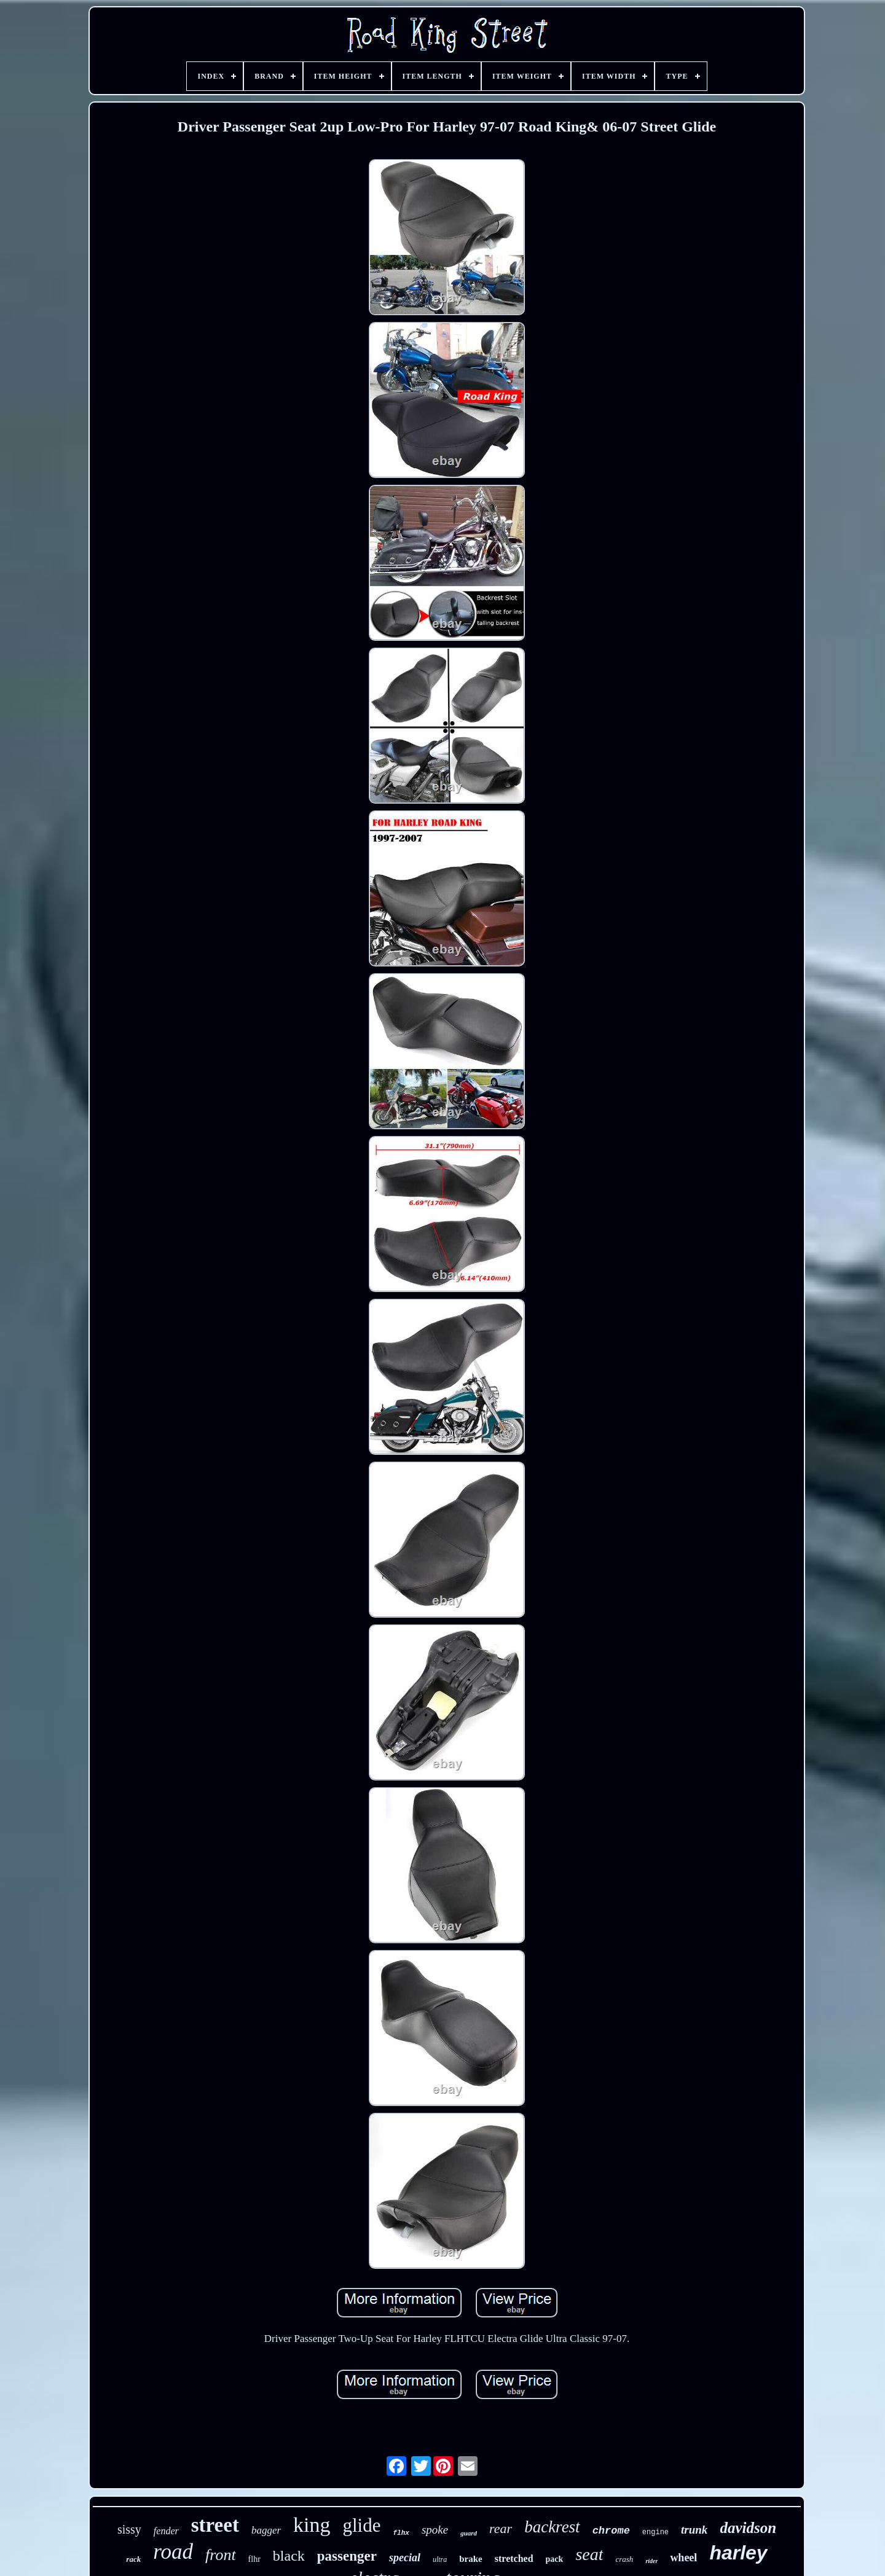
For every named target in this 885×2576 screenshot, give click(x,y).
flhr (254, 2559)
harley (738, 2553)
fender (166, 2531)
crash (624, 2559)
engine (655, 2532)
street (215, 2525)
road (173, 2552)
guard (468, 2533)
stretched (514, 2558)
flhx (401, 2533)
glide (362, 2525)
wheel (683, 2557)
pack (555, 2559)
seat (589, 2554)
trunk (694, 2529)
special (404, 2557)
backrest (552, 2527)
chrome (611, 2531)
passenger (347, 2556)
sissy (129, 2529)
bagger (266, 2530)
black (289, 2556)
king (311, 2524)
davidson (748, 2527)
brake (470, 2559)
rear (500, 2528)
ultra (440, 2559)
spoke (435, 2529)
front (220, 2555)
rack (133, 2559)
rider (651, 2561)
